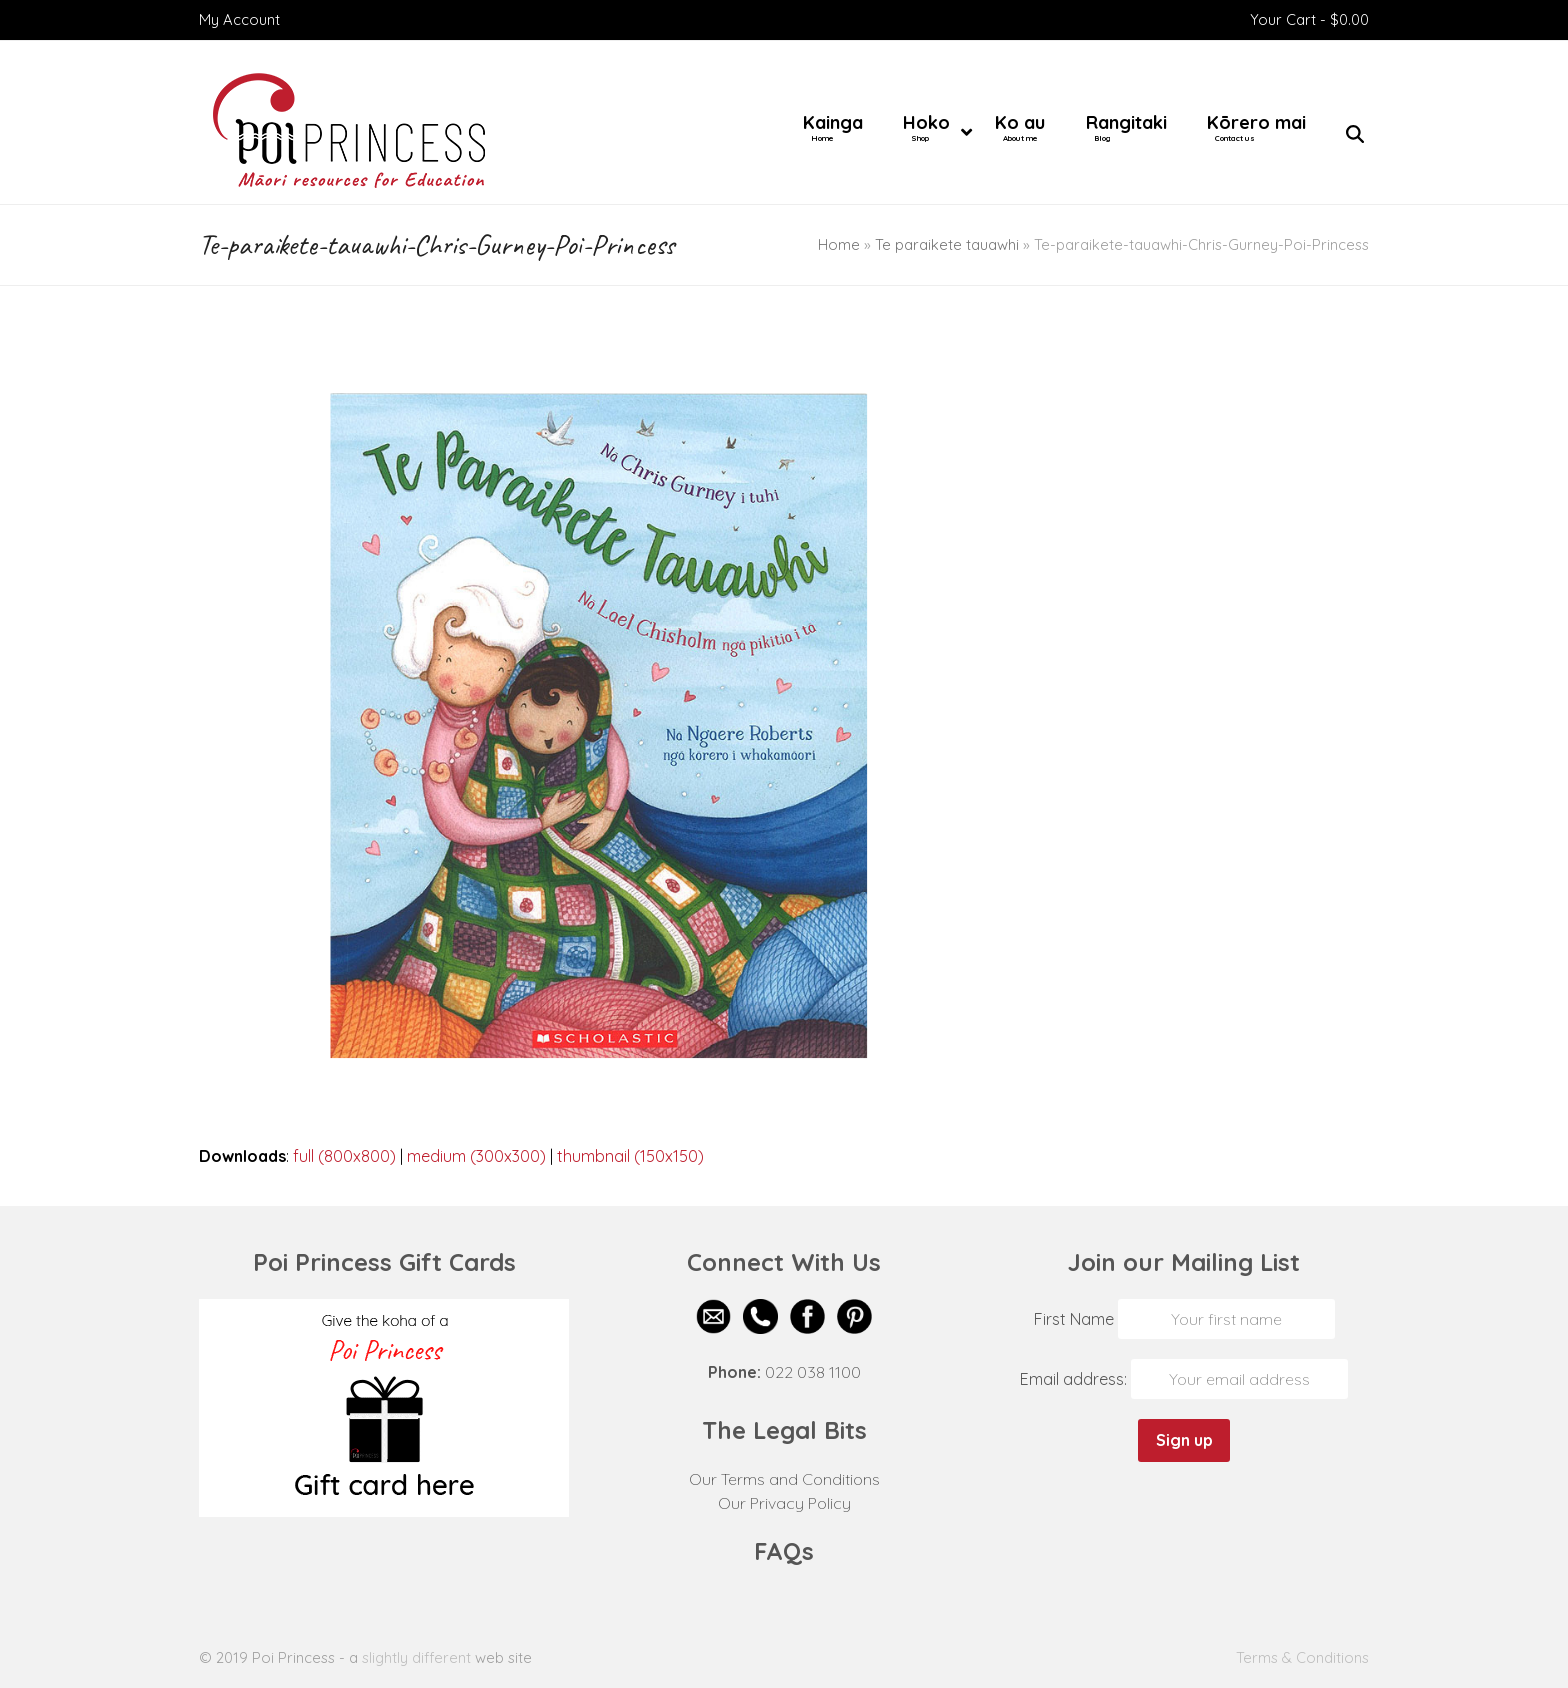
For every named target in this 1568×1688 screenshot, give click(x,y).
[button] (1355, 135)
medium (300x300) (476, 1156)
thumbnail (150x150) (630, 1156)
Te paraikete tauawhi (947, 244)
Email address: (1075, 1379)
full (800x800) (344, 1156)
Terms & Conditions (1302, 1657)
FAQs (784, 1551)
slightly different (416, 1657)
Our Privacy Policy (784, 1503)
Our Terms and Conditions (784, 1479)
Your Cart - (1309, 19)
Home (839, 244)
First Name (1074, 1319)
